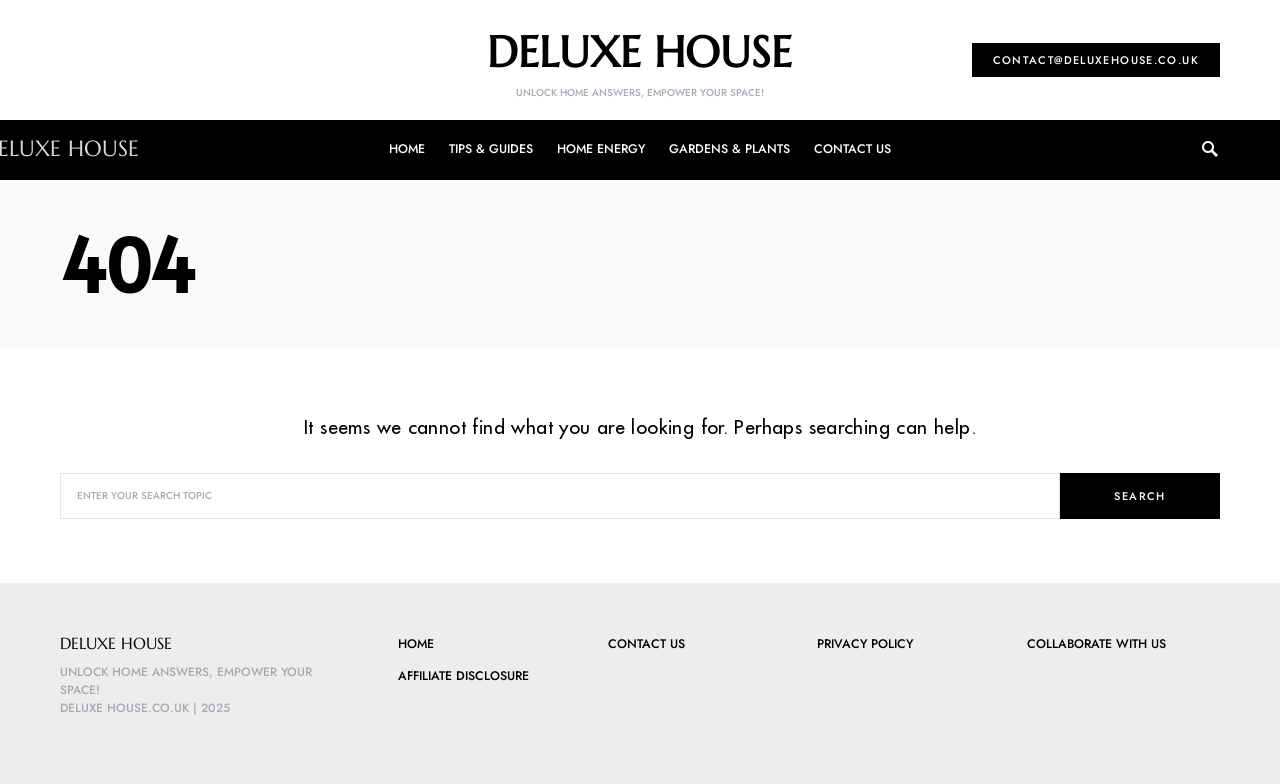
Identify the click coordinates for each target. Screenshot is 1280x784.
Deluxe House (639, 52)
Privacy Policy (865, 644)
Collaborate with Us (1096, 644)
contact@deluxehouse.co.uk (1096, 60)
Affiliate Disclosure (463, 676)
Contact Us (646, 644)
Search (1139, 496)
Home (416, 644)
